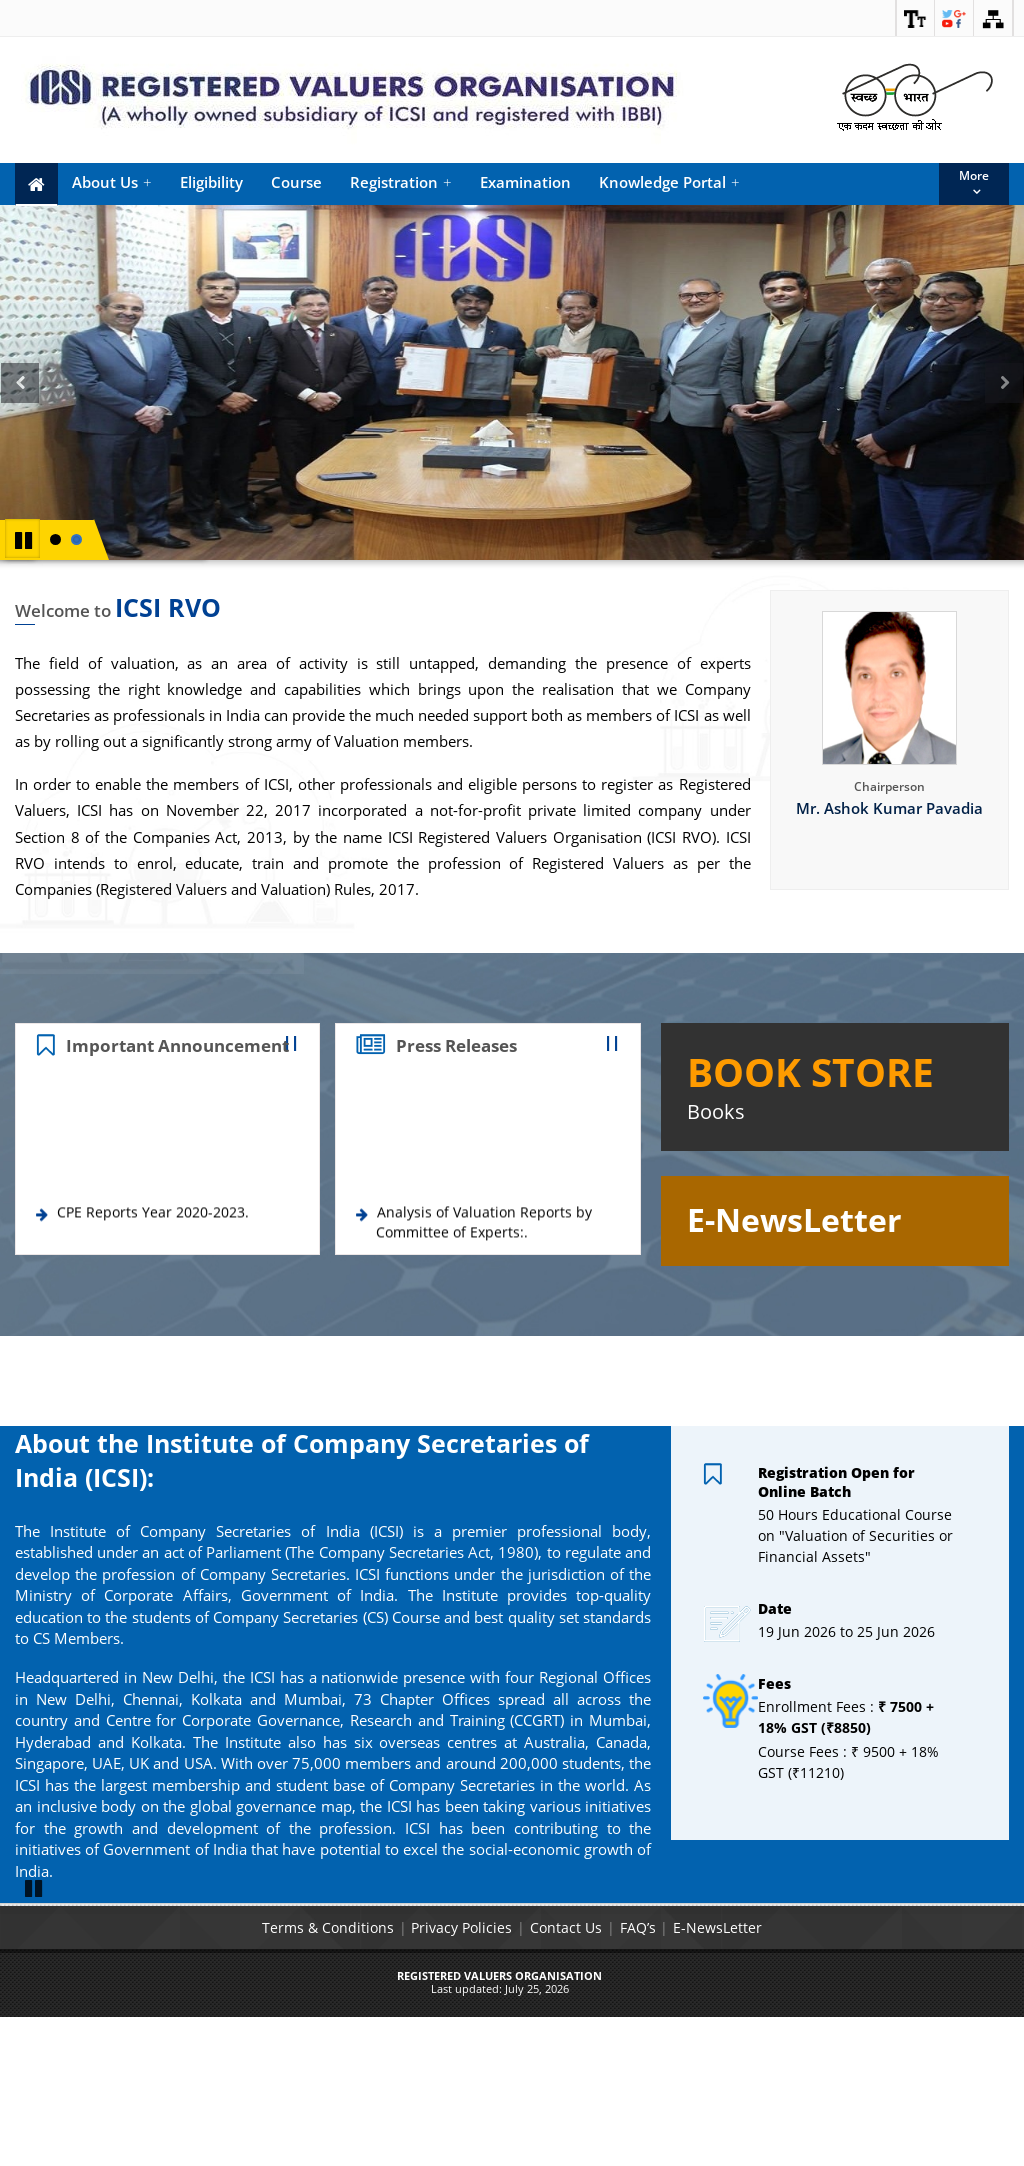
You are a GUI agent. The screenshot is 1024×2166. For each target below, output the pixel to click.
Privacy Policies (461, 2075)
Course (296, 182)
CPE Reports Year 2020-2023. (153, 1220)
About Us (112, 182)
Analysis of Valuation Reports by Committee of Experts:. (484, 1230)
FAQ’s (638, 2075)
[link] (915, 18)
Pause (24, 538)
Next (1007, 405)
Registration (401, 182)
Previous (20, 405)
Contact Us (566, 2075)
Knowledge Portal (669, 182)
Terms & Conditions (327, 2075)
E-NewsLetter (718, 2075)
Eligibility (211, 182)
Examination (525, 182)
